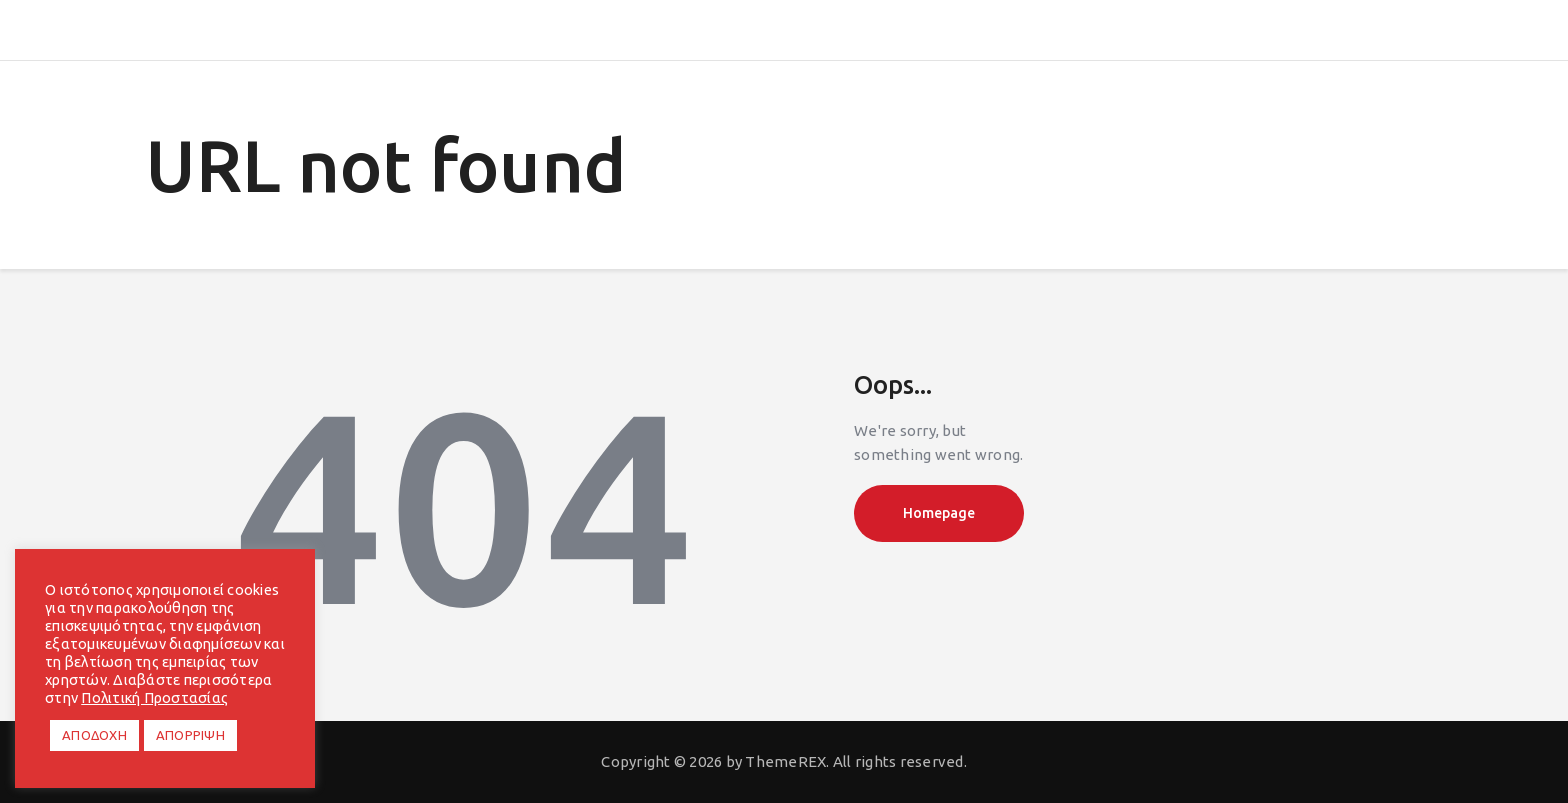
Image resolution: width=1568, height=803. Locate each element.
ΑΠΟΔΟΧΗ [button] (94, 735)
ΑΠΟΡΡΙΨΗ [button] (190, 735)
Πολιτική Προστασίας (154, 697)
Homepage (939, 513)
